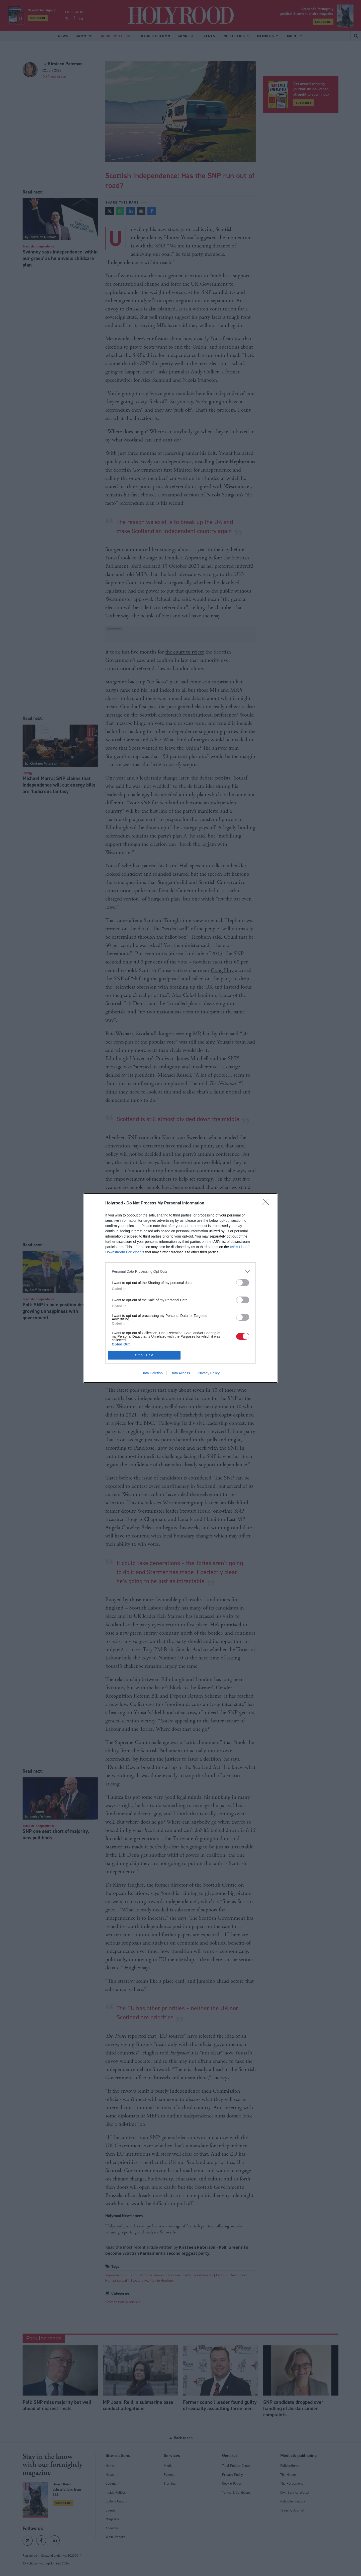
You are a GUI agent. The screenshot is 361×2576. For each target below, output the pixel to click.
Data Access (180, 1373)
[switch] (242, 1282)
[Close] (267, 1203)
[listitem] (180, 1271)
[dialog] (180, 1288)
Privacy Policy (209, 1373)
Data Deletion (152, 1373)
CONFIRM (144, 1355)
